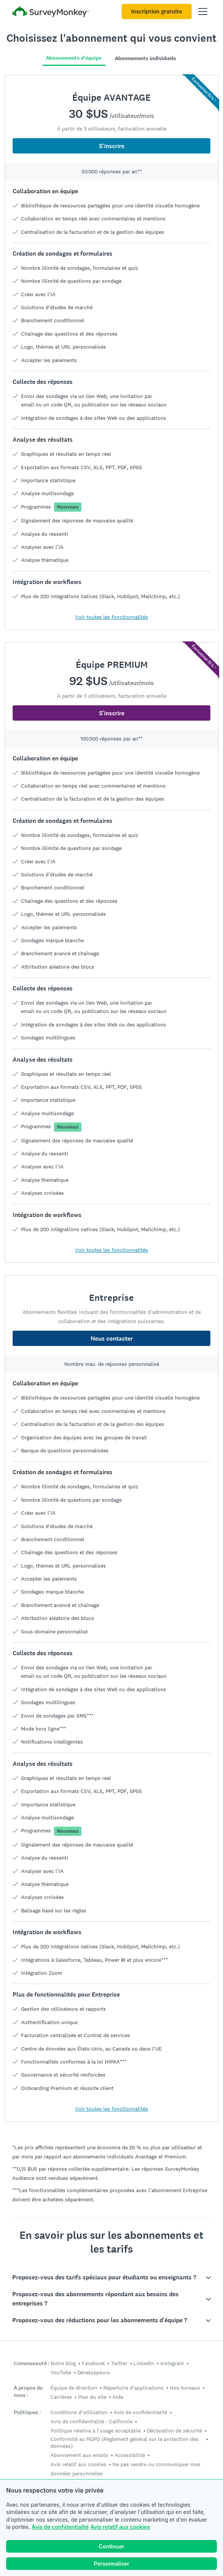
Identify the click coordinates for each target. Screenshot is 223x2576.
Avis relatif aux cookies (120, 2527)
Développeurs (93, 2372)
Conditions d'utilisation (78, 2412)
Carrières (61, 2396)
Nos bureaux (185, 2387)
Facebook (93, 2363)
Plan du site (92, 2396)
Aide (117, 2396)
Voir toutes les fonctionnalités (111, 616)
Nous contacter (112, 1338)
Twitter (119, 2363)
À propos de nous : (28, 2391)
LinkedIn (143, 2363)
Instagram (172, 2363)
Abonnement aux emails (79, 2455)
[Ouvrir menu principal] (203, 11)
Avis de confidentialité (60, 2527)
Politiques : (27, 2412)
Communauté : (31, 2363)
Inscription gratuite (156, 11)
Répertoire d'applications (133, 2387)
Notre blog (63, 2363)
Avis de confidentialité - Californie (91, 2421)
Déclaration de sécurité (174, 2430)
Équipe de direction (73, 2387)
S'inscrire (111, 146)
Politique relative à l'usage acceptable (95, 2430)
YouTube (60, 2372)
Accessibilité (129, 2455)
